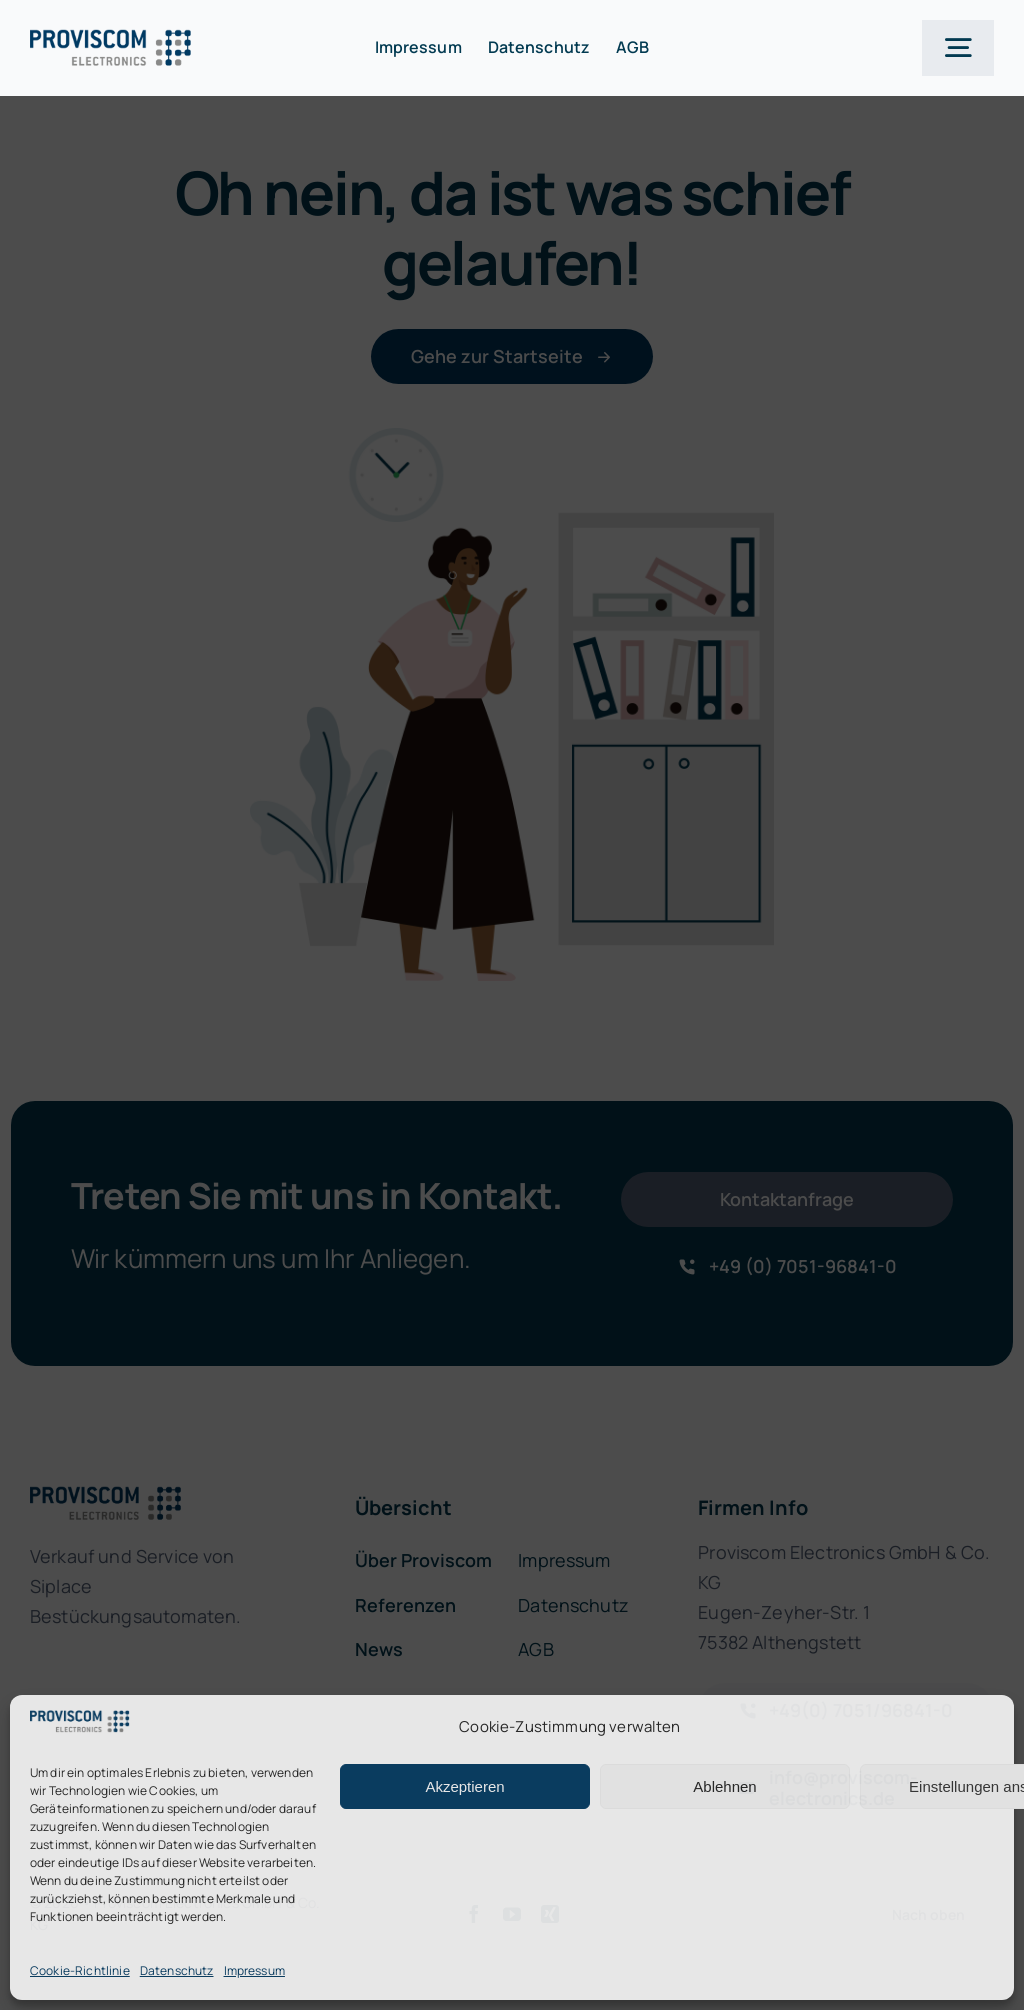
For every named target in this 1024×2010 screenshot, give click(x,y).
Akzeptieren (464, 1786)
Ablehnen (724, 1786)
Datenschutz (177, 1970)
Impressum (254, 1970)
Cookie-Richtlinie (80, 1970)
